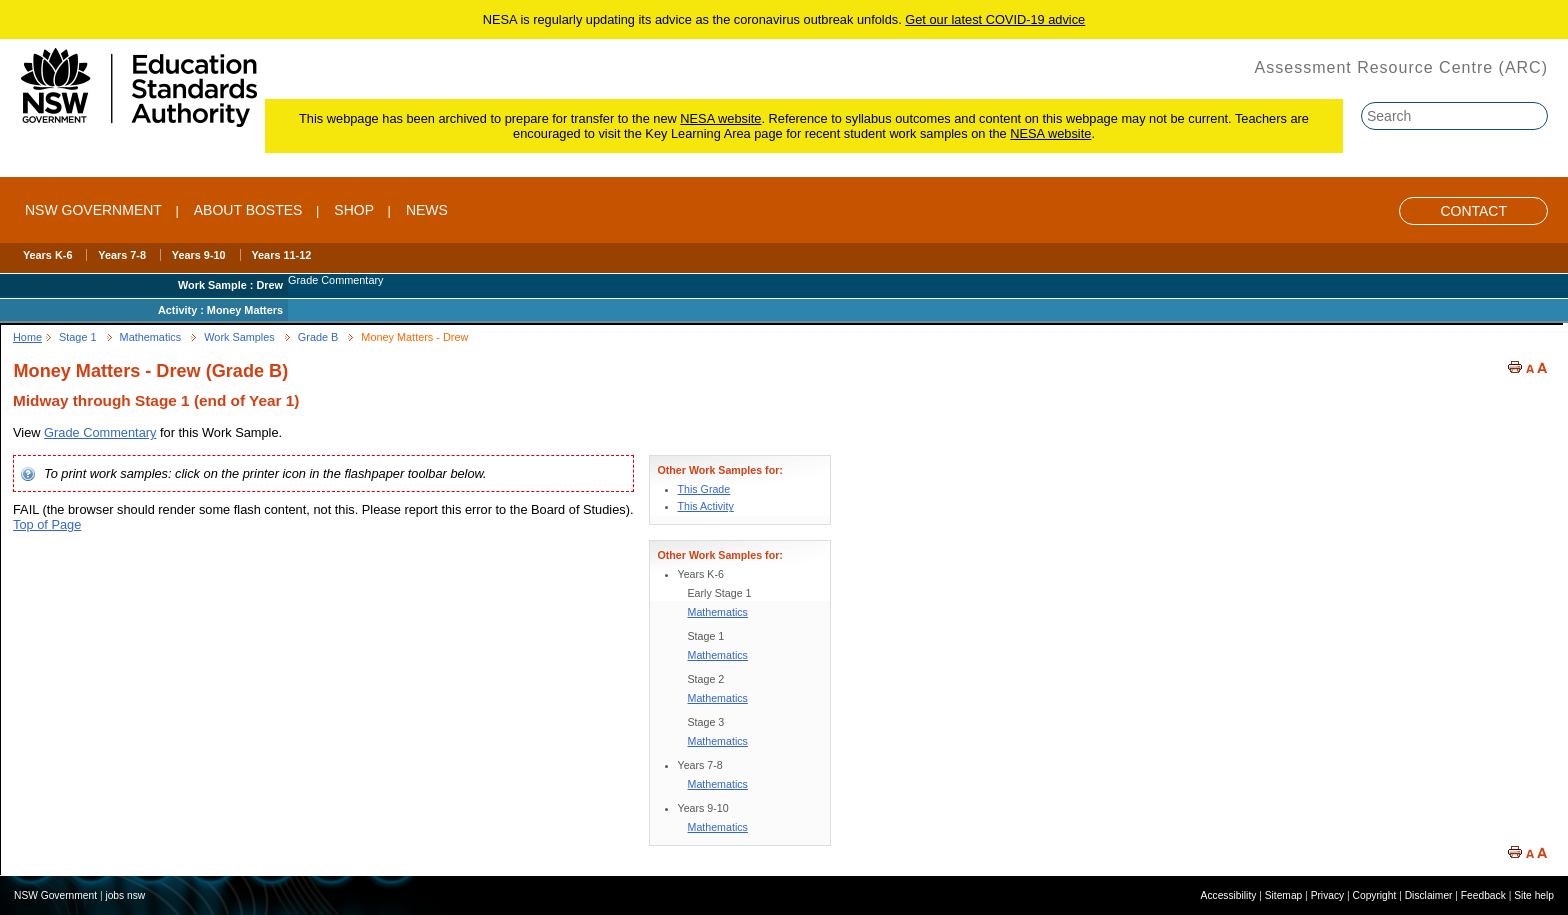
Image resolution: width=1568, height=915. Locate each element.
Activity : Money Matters (220, 310)
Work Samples (239, 337)
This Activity (706, 506)
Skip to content (1515, 27)
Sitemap (1284, 895)
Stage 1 (78, 337)
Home (27, 337)
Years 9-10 (199, 255)
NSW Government (93, 210)
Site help (1534, 895)
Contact (1473, 211)
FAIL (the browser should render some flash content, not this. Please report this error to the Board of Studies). (323, 509)
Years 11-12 (281, 255)
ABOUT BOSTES (248, 210)
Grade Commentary (100, 432)
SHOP (354, 210)
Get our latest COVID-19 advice (995, 19)
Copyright (1375, 895)
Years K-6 (48, 255)
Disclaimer (1429, 895)
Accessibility (1229, 895)
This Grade (704, 489)
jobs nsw (125, 895)
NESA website (720, 118)
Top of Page (47, 524)
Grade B (318, 337)
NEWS (427, 210)
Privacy (1328, 895)
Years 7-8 (122, 255)
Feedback (1483, 895)
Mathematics (151, 337)
